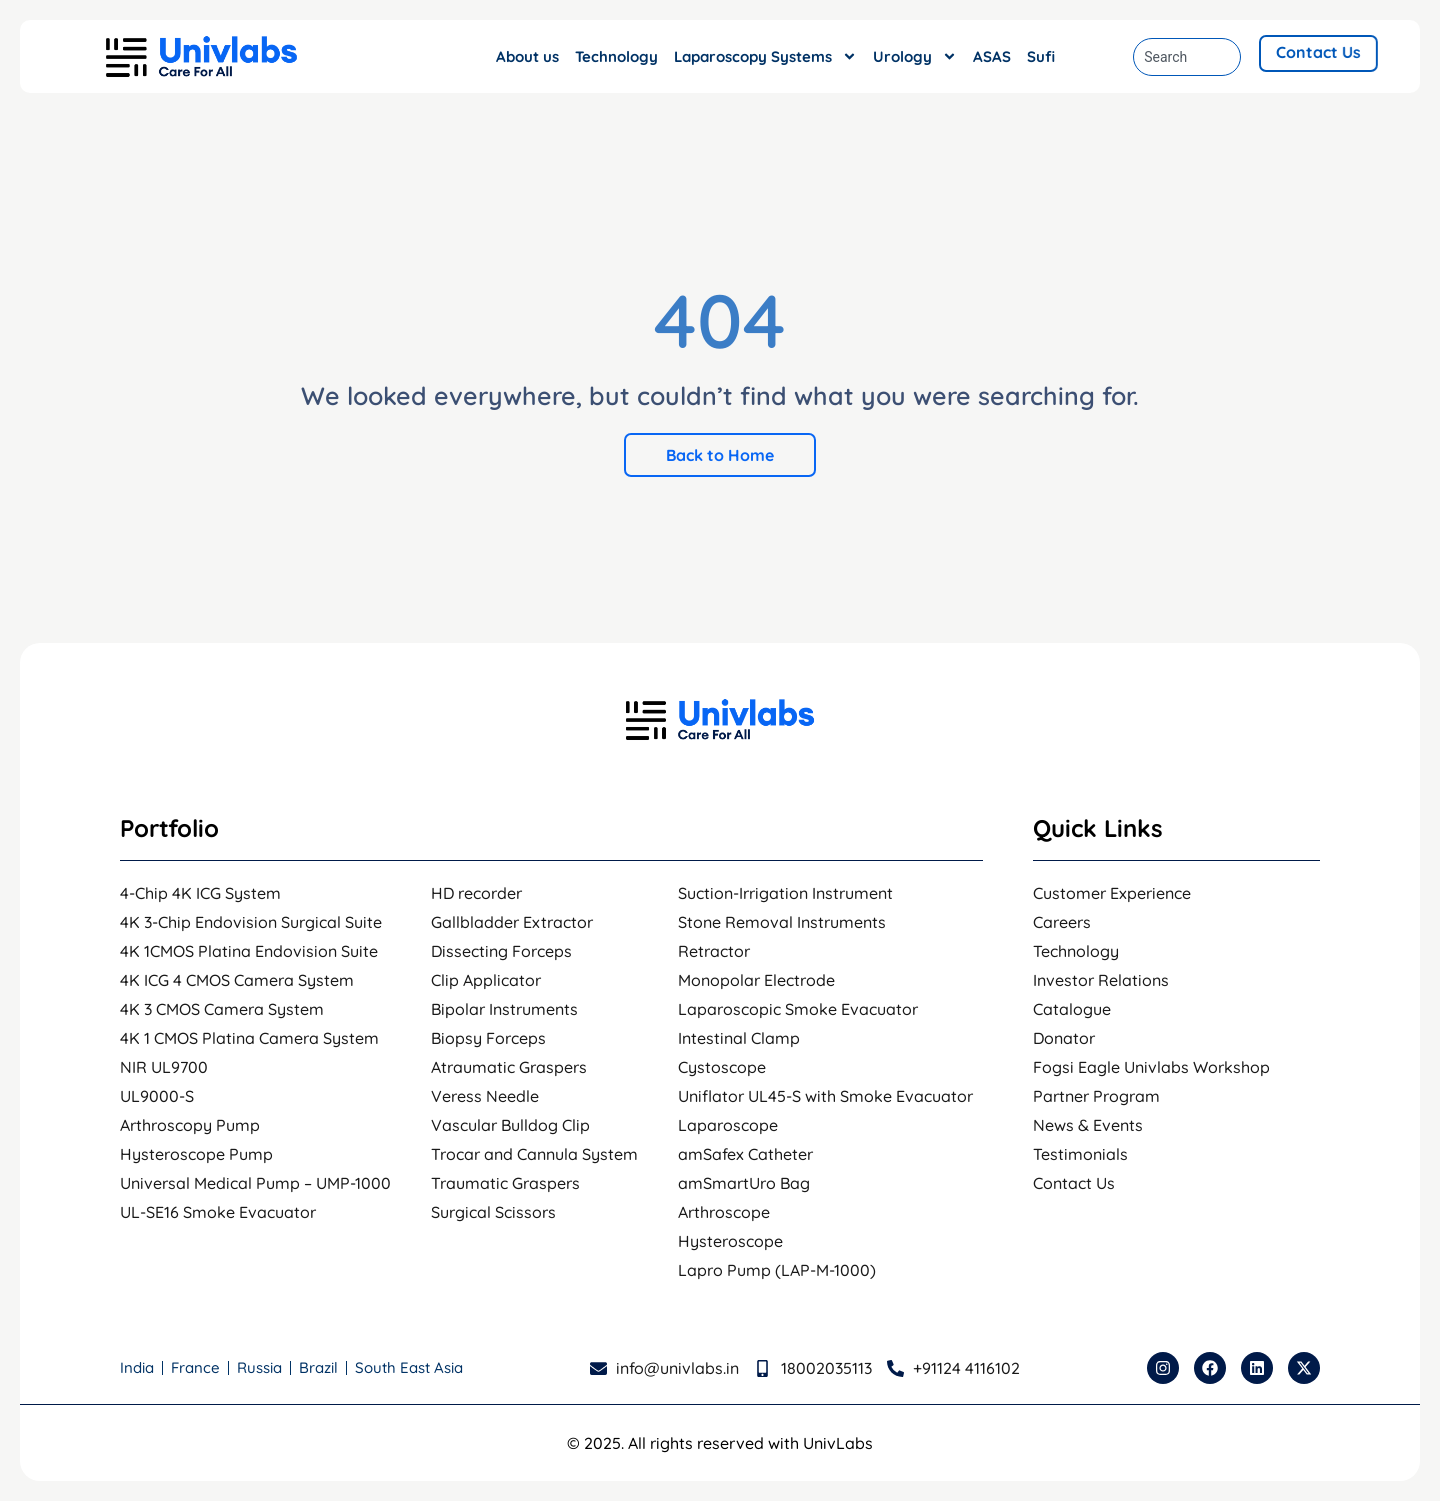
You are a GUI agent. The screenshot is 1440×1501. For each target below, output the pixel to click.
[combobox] (1187, 57)
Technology (616, 56)
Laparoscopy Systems (765, 56)
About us (527, 56)
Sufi (1041, 56)
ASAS (992, 56)
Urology (915, 56)
